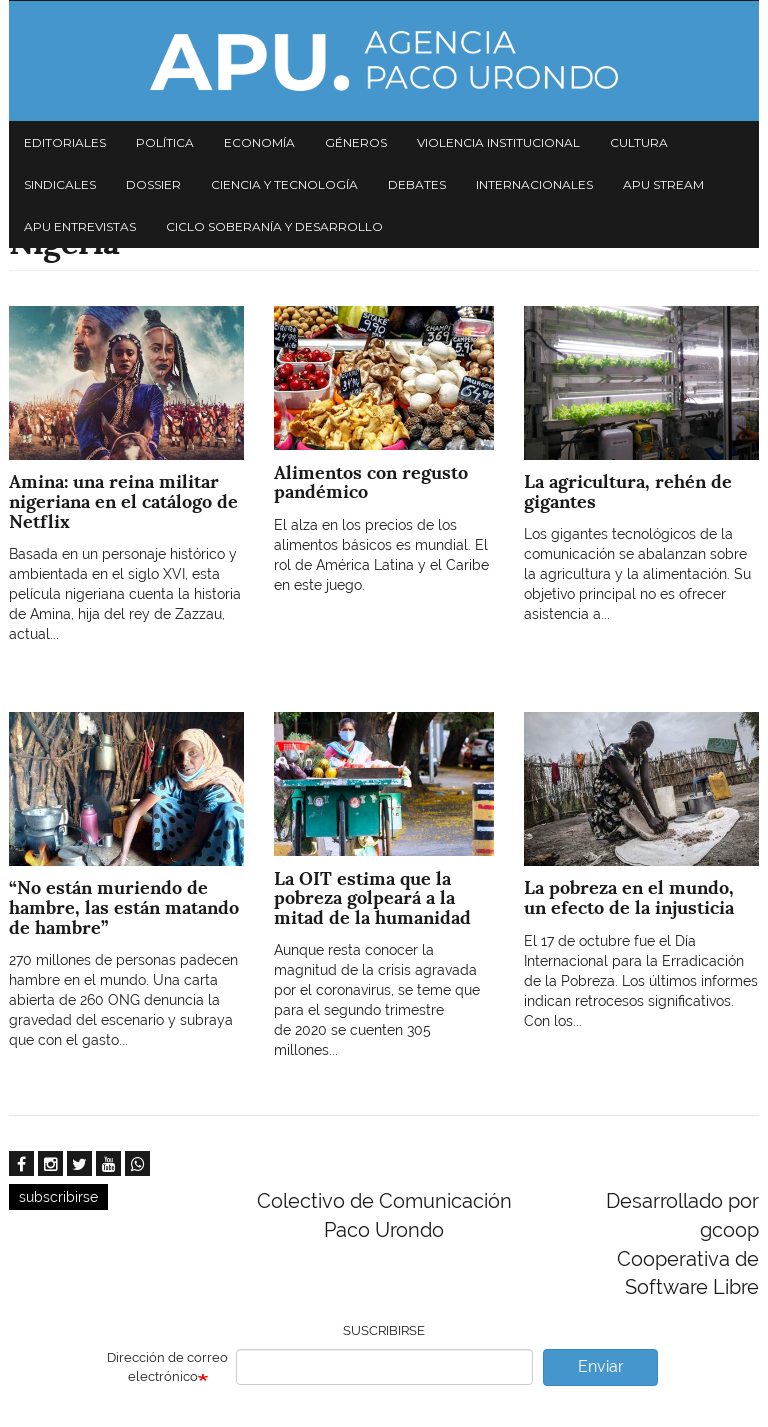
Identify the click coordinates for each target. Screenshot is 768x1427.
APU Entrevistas (80, 226)
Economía (259, 142)
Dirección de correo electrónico (167, 1367)
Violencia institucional (498, 142)
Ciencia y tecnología (284, 184)
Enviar (601, 1366)
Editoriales (65, 142)
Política (165, 142)
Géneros (356, 142)
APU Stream (663, 184)
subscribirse (58, 1197)
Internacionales (534, 184)
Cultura (639, 142)
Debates (417, 184)
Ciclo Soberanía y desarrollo (274, 226)
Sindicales (60, 184)
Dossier (153, 184)
